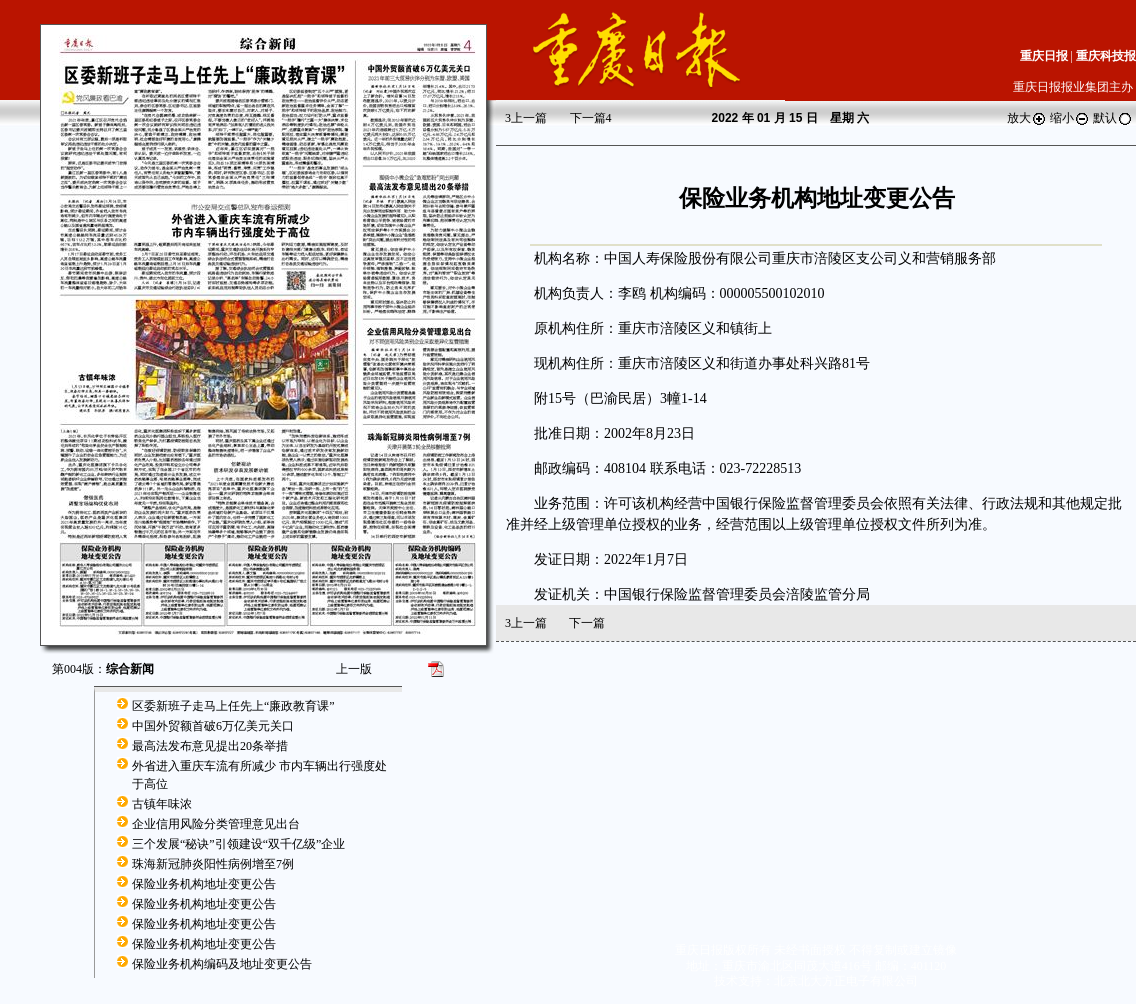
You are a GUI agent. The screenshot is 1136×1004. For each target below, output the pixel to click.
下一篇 (591, 118)
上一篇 (526, 118)
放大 (1027, 118)
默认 (1113, 118)
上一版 (354, 669)
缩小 (1070, 118)
